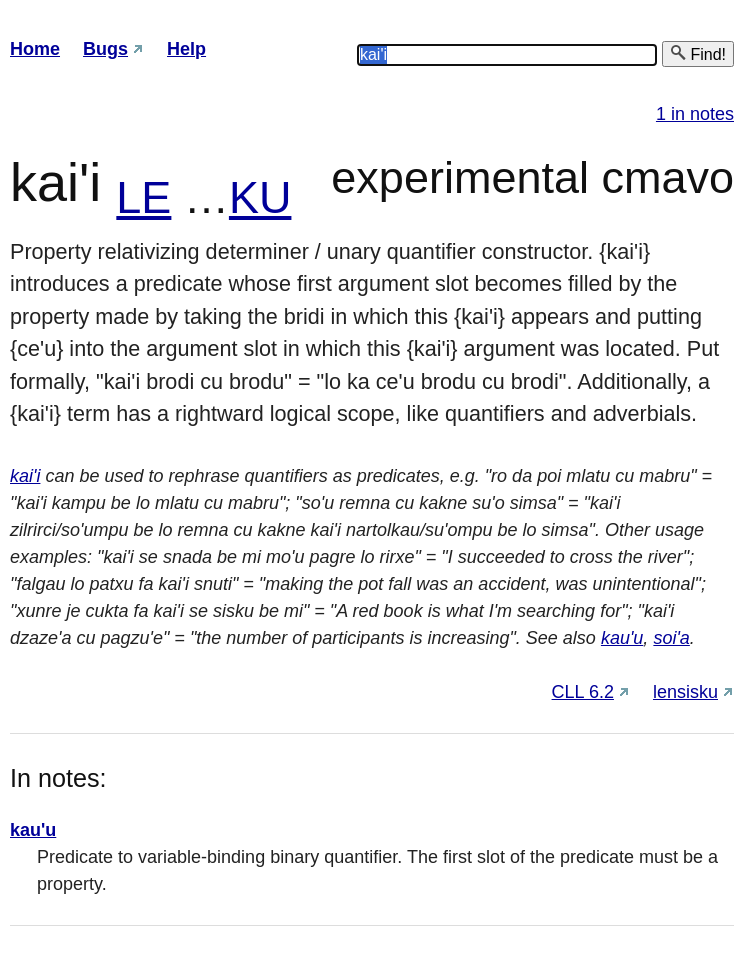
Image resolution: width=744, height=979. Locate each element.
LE (143, 197)
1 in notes (695, 114)
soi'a (671, 638)
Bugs (105, 49)
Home (35, 49)
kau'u (622, 638)
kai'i (25, 476)
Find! (698, 53)
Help (186, 49)
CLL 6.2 (583, 692)
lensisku (685, 692)
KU (260, 197)
